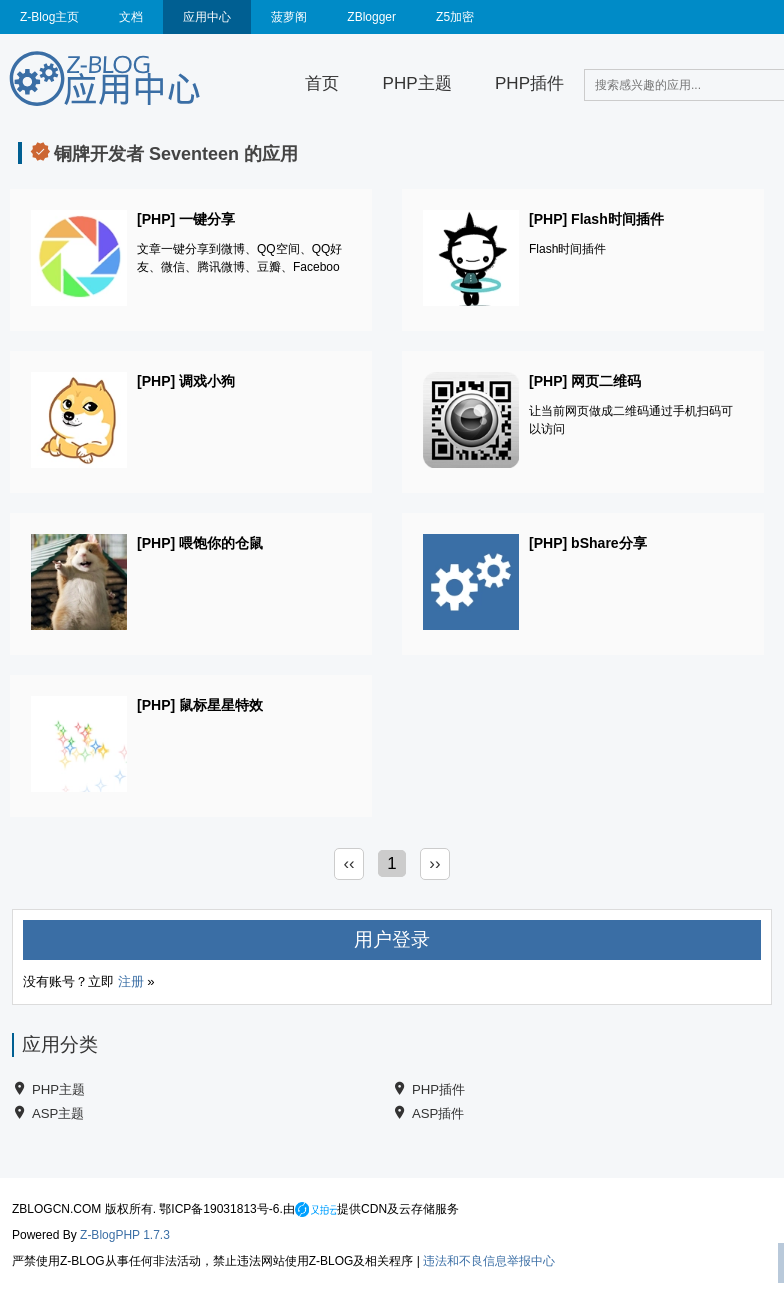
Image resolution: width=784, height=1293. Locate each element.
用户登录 (392, 939)
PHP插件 (529, 83)
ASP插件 (438, 1113)
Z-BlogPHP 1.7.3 (125, 1235)
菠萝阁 (289, 17)
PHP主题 (417, 83)
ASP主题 (58, 1113)
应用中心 (207, 17)
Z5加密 (455, 17)
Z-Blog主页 (49, 17)
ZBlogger (371, 17)
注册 (131, 981)
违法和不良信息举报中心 (489, 1261)
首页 (322, 83)
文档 (131, 17)
